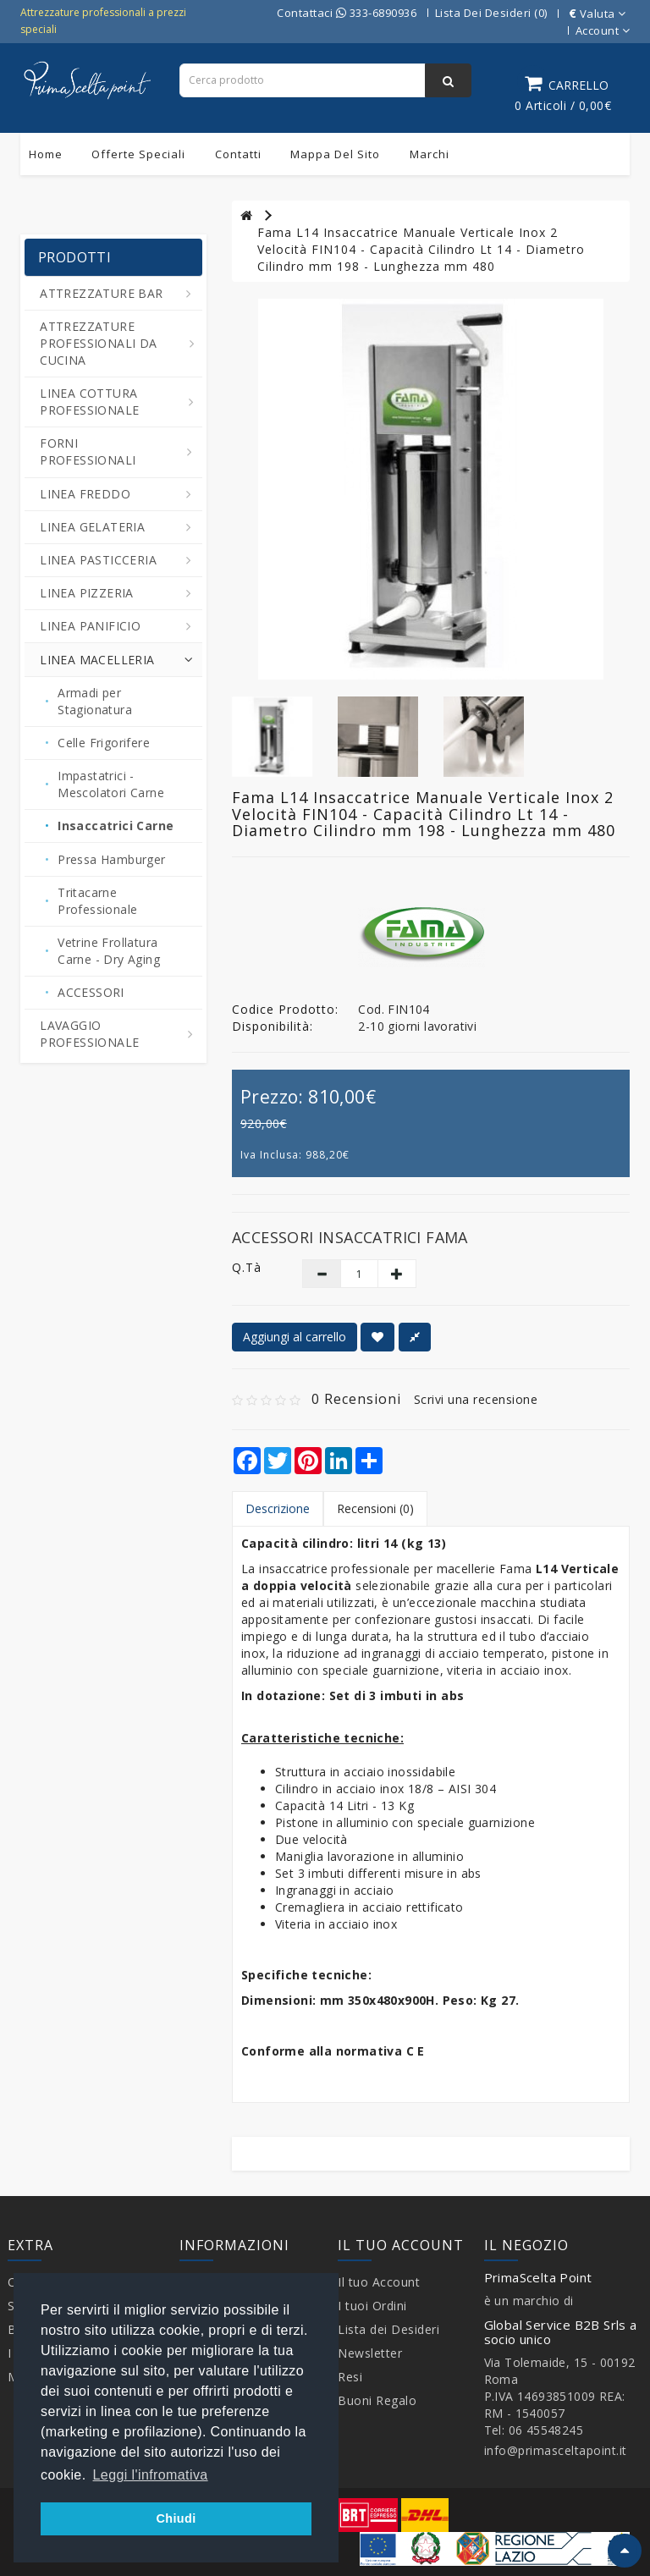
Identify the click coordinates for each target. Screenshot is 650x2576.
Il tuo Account (379, 2282)
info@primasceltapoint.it (555, 2450)
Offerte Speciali (138, 154)
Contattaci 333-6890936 (346, 12)
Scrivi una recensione (476, 1399)
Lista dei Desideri (388, 2329)
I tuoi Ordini (372, 2306)
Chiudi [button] (176, 2518)
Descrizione (277, 1508)
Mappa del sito (335, 154)
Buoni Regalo (377, 2400)
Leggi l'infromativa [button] (150, 2475)
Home (46, 154)
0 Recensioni (356, 1399)
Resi (350, 2377)
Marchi (429, 154)
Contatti (238, 154)
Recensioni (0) (375, 1508)
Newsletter (370, 2353)
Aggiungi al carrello (294, 1337)
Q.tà (247, 1267)
